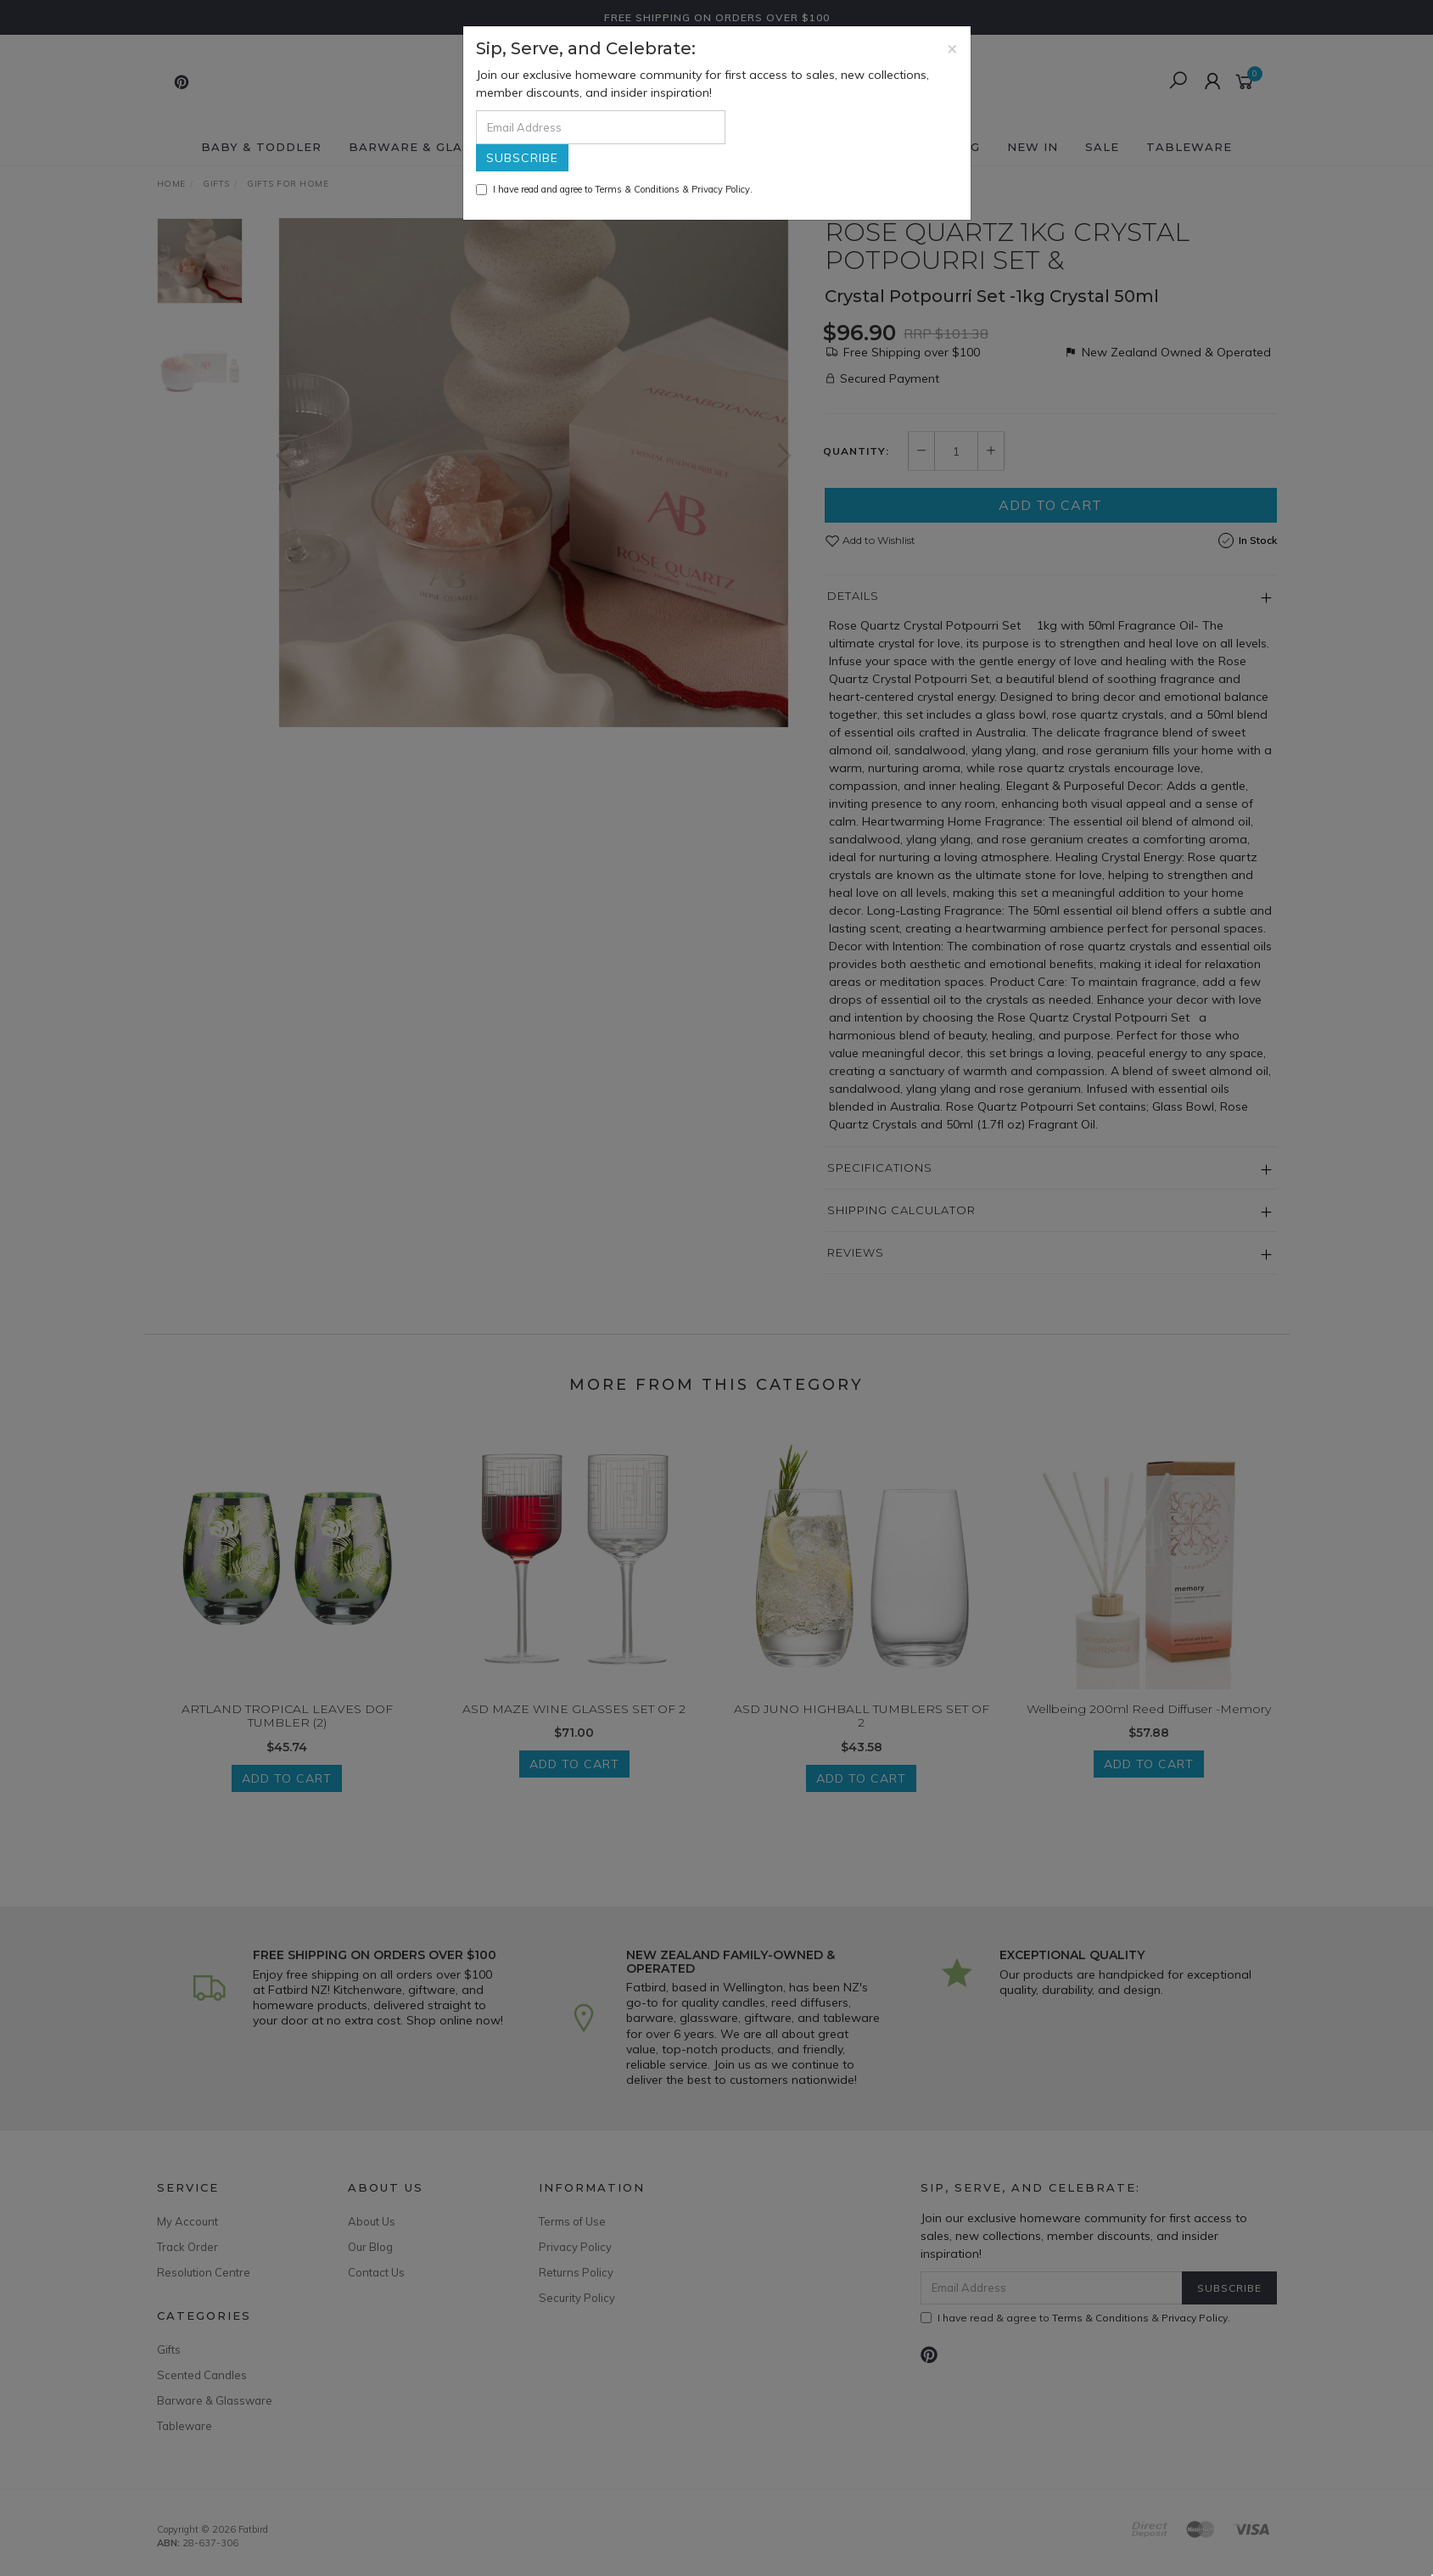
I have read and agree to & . (614, 189)
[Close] (952, 48)
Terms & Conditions (637, 189)
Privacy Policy (720, 189)
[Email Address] (600, 127)
